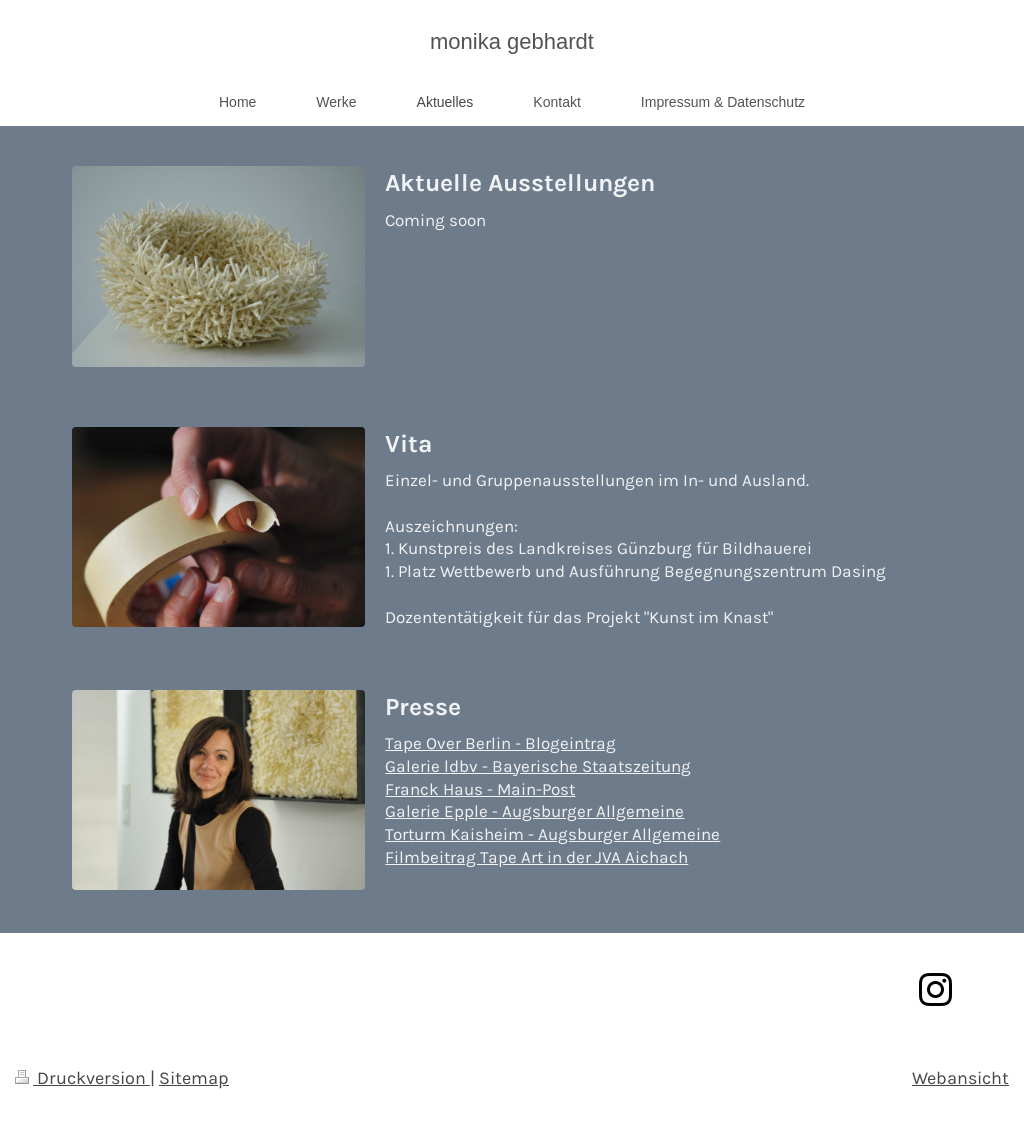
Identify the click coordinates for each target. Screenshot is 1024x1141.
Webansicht (960, 1078)
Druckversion (82, 1078)
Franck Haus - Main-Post (480, 789)
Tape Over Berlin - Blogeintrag (500, 743)
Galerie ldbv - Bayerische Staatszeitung (538, 766)
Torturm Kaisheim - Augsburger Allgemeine (552, 834)
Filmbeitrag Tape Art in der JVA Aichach (536, 857)
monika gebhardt (512, 41)
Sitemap (194, 1078)
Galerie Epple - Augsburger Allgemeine (534, 811)
